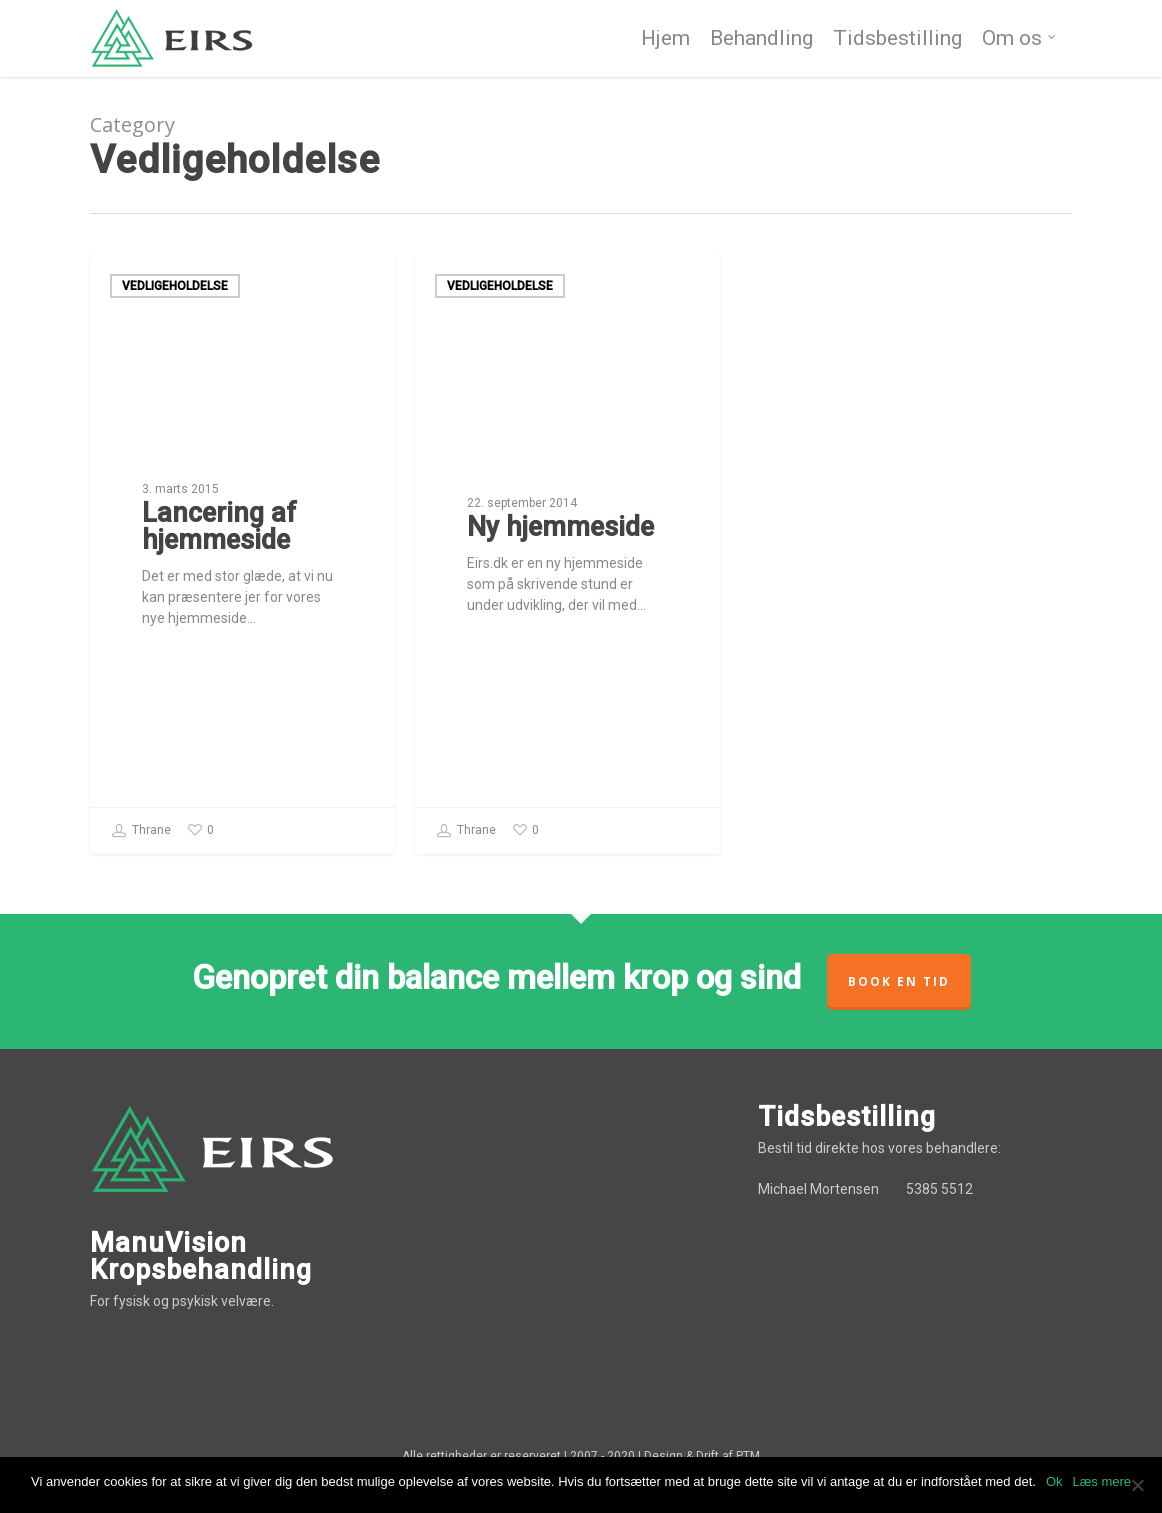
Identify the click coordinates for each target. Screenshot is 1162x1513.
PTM (748, 1456)
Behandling (761, 40)
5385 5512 (939, 1189)
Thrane (141, 831)
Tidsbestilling (897, 40)
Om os (1020, 40)
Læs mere (1102, 1481)
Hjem (665, 40)
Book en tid (899, 981)
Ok (1054, 1481)
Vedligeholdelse (175, 286)
